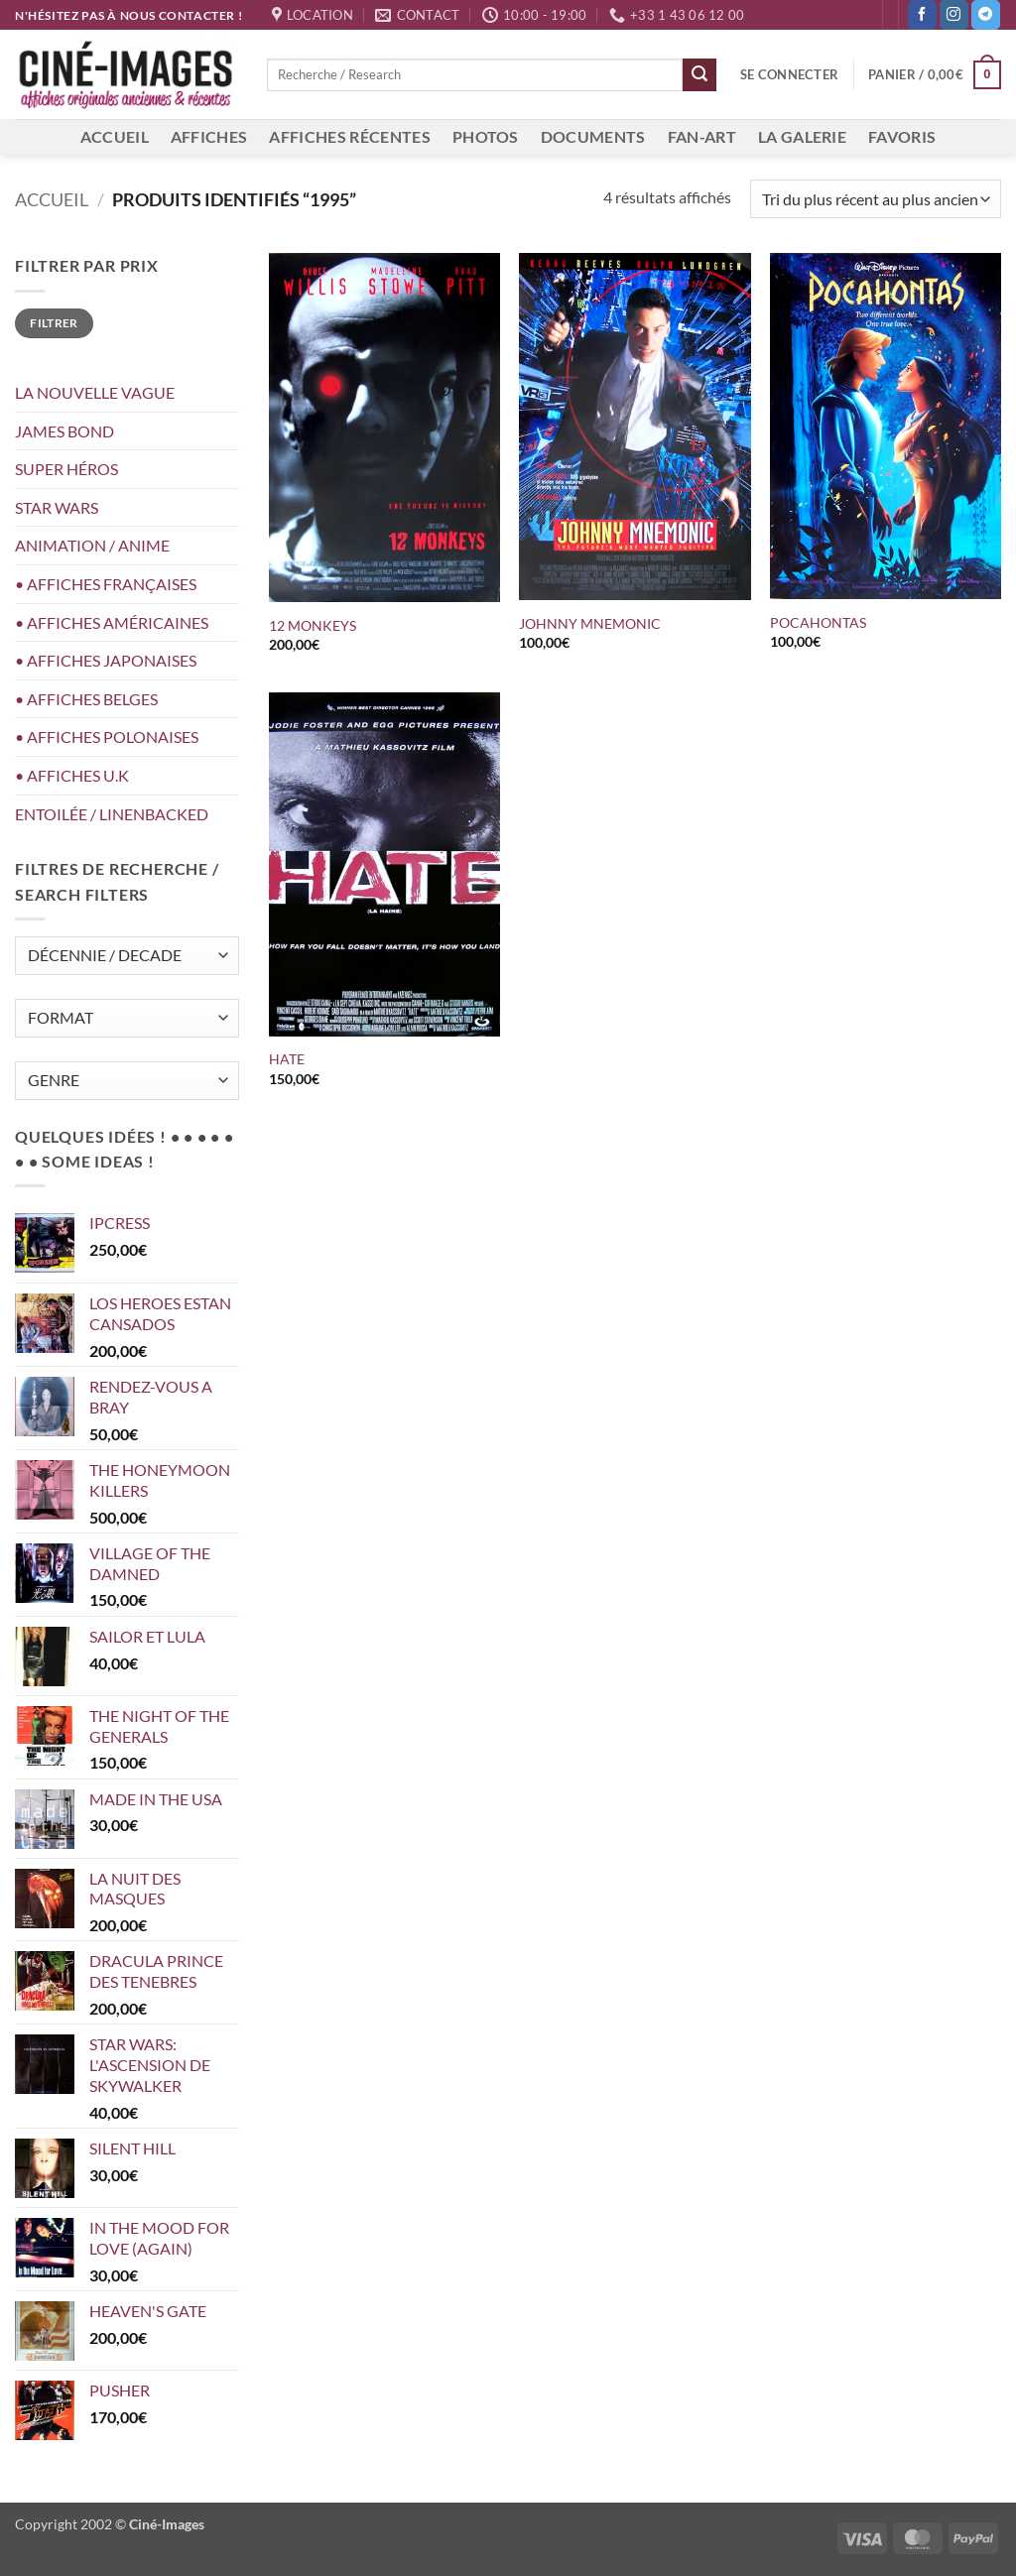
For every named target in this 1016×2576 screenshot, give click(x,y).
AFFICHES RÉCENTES (349, 136)
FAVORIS (902, 136)
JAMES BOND (64, 431)
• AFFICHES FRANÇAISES (105, 583)
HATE (287, 1058)
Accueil (51, 199)
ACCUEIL (114, 136)
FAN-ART (702, 136)
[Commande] (875, 199)
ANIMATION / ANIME (92, 545)
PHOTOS (485, 136)
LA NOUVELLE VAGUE (95, 392)
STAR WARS (56, 507)
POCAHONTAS (818, 622)
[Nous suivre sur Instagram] (954, 15)
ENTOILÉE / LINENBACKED (111, 813)
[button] (789, 74)
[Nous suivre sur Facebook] (922, 15)
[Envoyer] (699, 75)
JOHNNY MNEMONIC (590, 623)
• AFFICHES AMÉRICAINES (111, 622)
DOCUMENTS (593, 136)
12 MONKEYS (312, 625)
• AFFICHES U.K (72, 775)
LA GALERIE (802, 136)
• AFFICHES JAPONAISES (105, 660)
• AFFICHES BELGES (86, 698)
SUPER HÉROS (66, 468)
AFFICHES (209, 136)
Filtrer (54, 322)
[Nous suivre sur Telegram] (985, 15)
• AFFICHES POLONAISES (106, 736)
